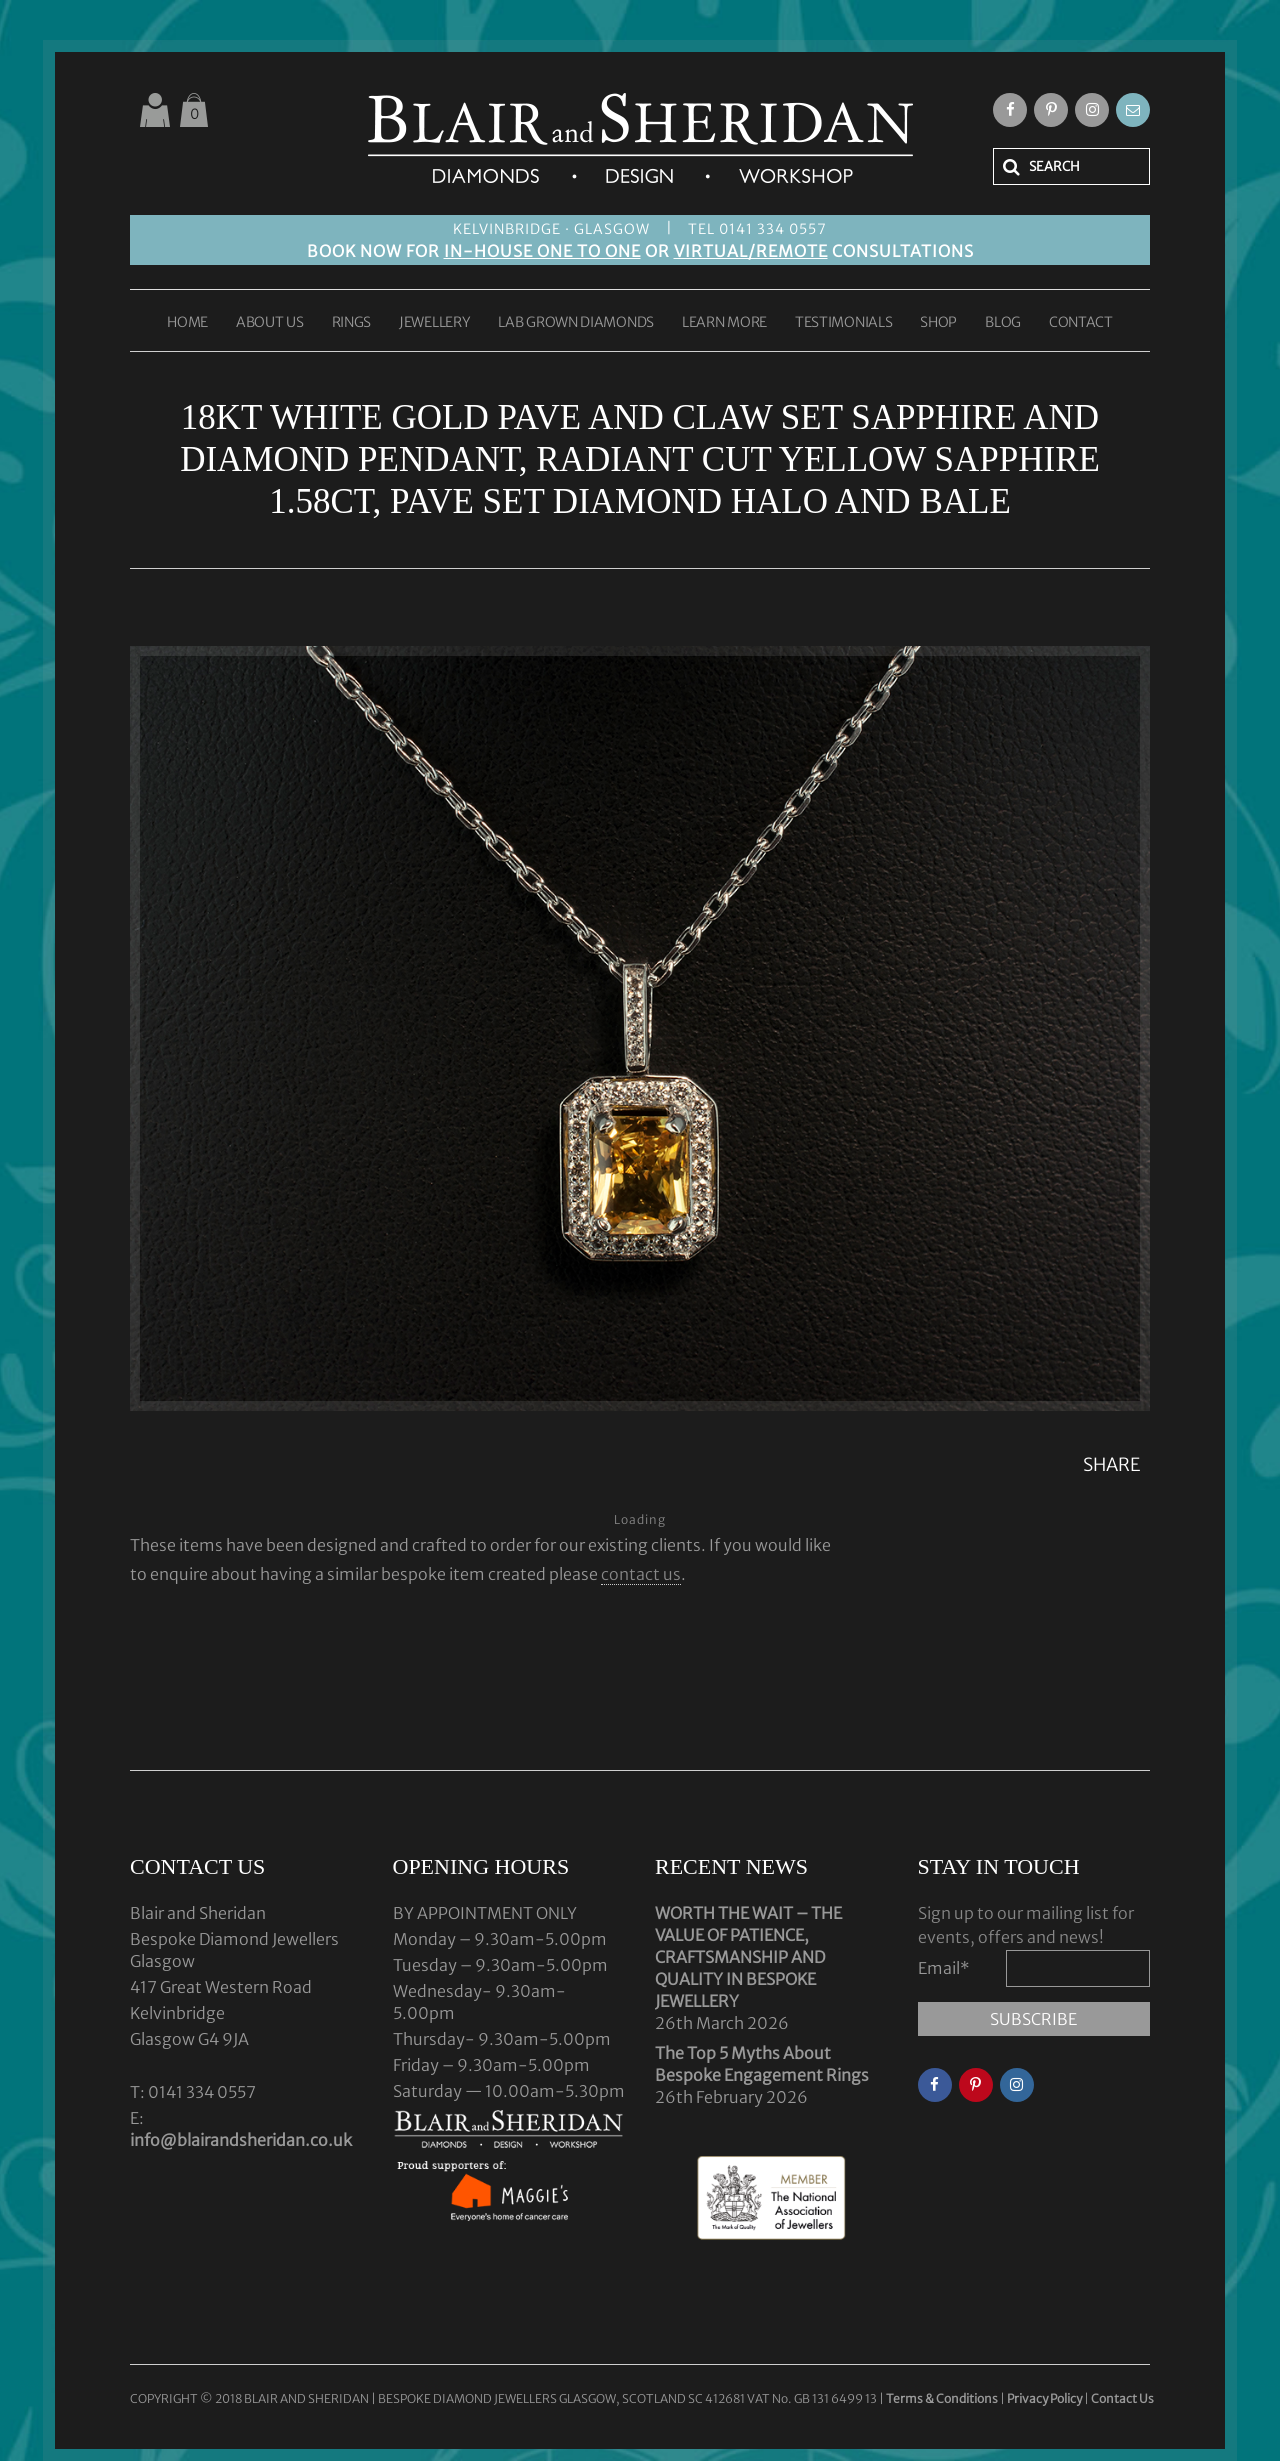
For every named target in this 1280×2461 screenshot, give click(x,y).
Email (944, 1968)
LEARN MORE (724, 323)
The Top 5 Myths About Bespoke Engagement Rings (762, 2064)
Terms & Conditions (943, 2398)
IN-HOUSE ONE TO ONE (542, 251)
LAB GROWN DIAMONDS (576, 323)
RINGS (352, 323)
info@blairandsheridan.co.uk (241, 2140)
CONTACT (1081, 323)
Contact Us (1122, 2398)
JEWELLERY (434, 323)
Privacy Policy (1044, 2398)
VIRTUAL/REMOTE (751, 251)
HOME (187, 323)
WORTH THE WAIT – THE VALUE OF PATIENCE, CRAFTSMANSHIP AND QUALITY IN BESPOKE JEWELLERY (748, 1957)
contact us (641, 1574)
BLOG (1003, 323)
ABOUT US (270, 323)
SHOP (938, 323)
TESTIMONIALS (843, 323)
